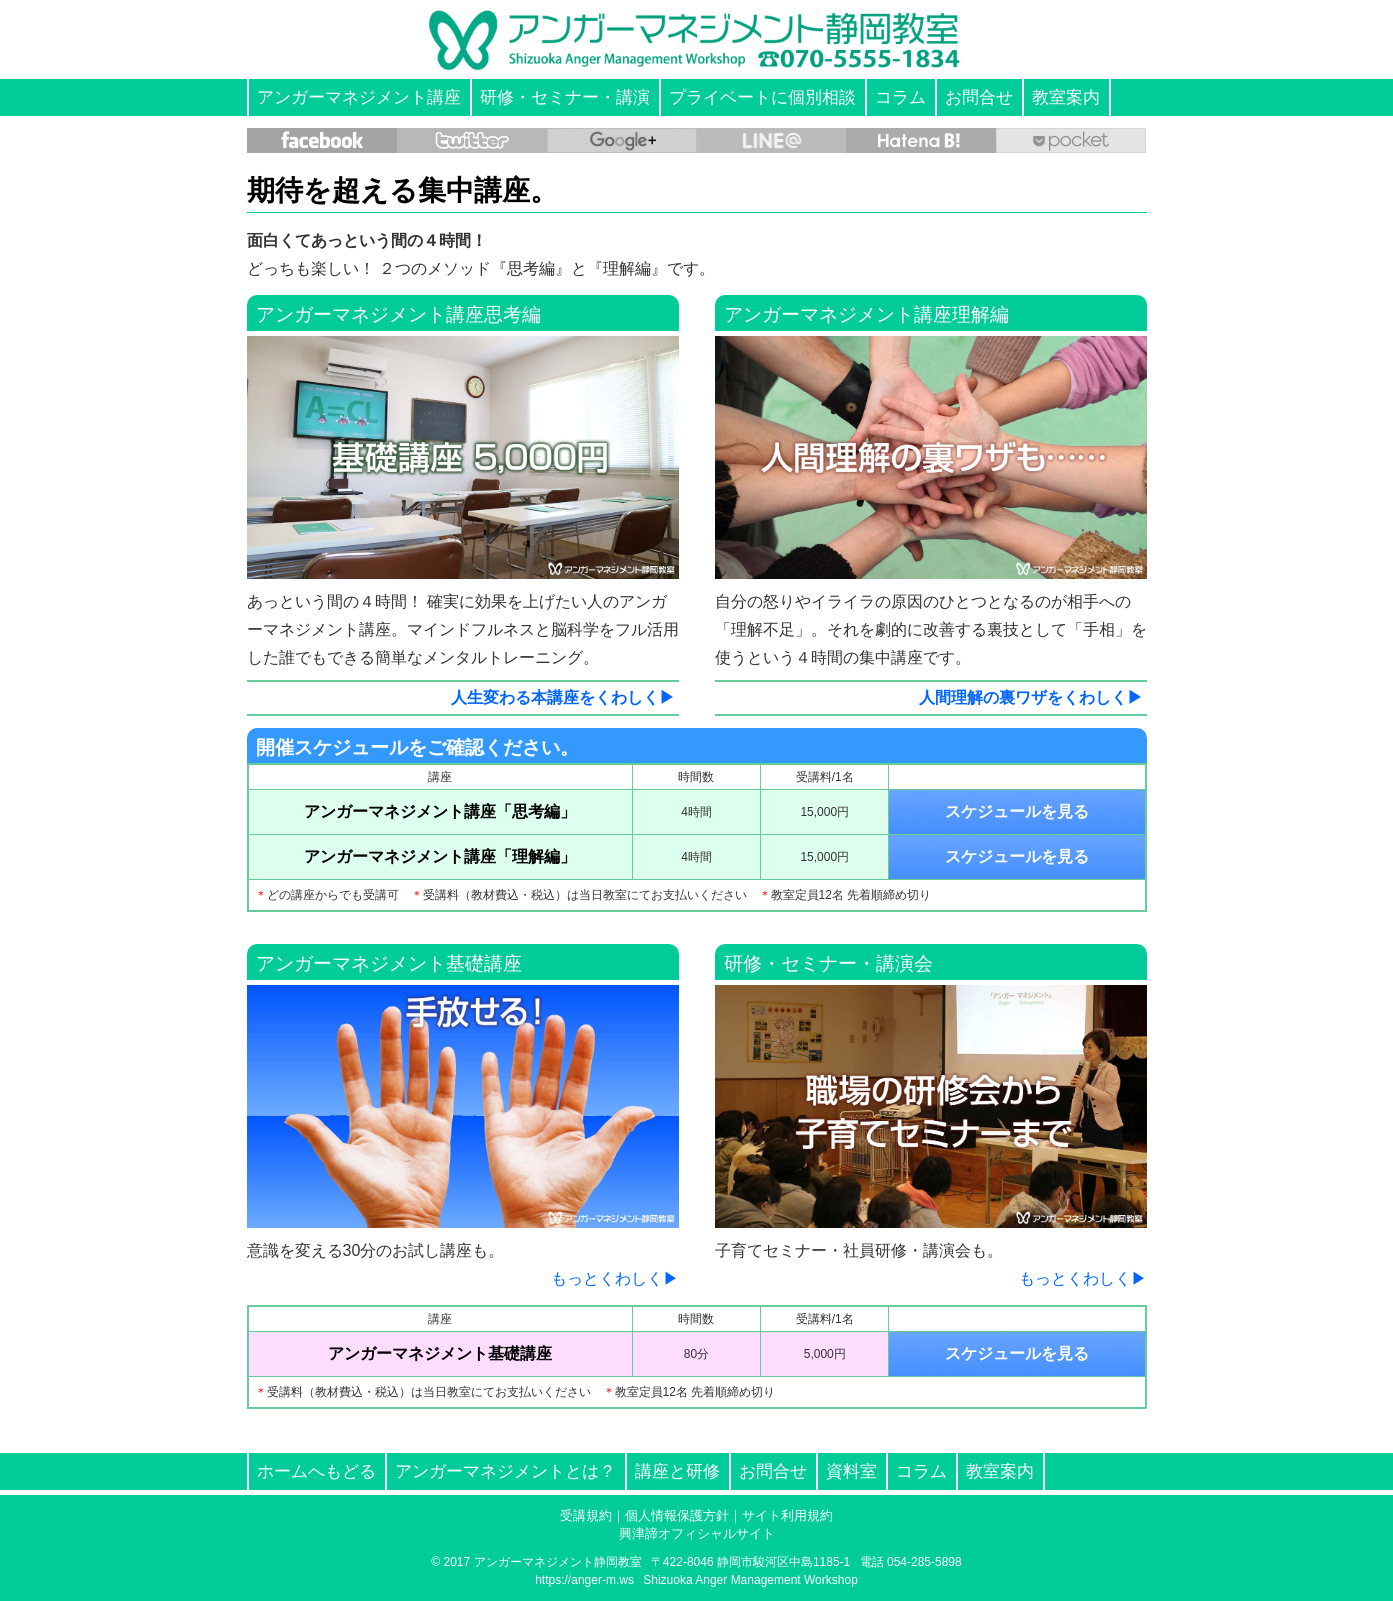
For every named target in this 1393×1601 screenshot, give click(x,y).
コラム (900, 97)
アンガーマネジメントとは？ (505, 1471)
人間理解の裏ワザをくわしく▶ (1031, 697)
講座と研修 (677, 1471)
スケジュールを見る (1017, 811)
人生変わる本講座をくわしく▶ (563, 697)
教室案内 (1066, 97)
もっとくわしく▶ (615, 1278)
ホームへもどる (316, 1471)
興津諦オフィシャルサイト (697, 1533)
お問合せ (979, 97)
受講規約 (586, 1515)
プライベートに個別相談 (762, 97)
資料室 (851, 1471)
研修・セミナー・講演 (565, 97)
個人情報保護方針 (677, 1515)
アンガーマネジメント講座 (359, 97)
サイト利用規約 (787, 1515)
